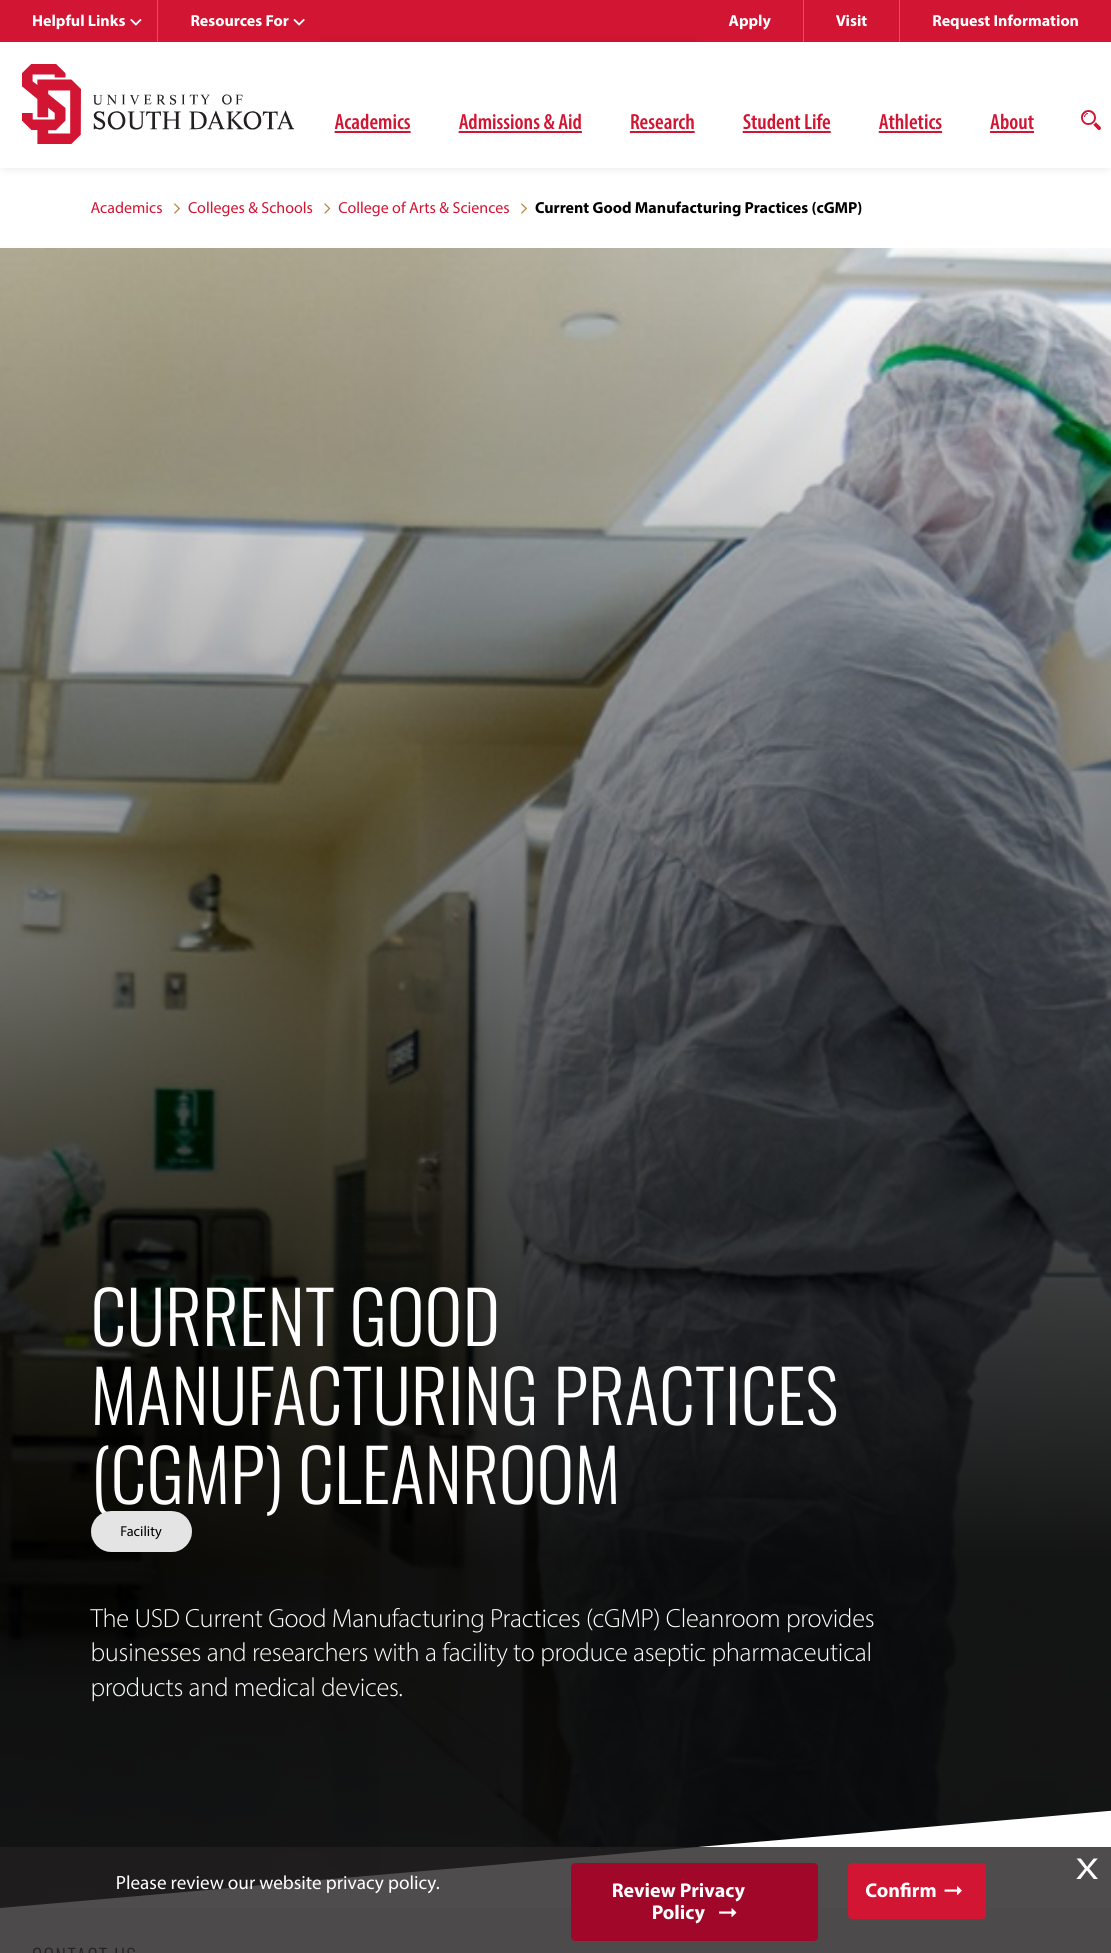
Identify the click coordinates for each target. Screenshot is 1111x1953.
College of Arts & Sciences (423, 208)
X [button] (1087, 1869)
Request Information (1005, 21)
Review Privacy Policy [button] (678, 1901)
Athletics (910, 121)
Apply (750, 21)
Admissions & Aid (520, 121)
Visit (851, 21)
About (1012, 121)
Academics (373, 121)
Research (662, 121)
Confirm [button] (900, 1890)
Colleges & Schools (250, 208)
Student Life (787, 121)
